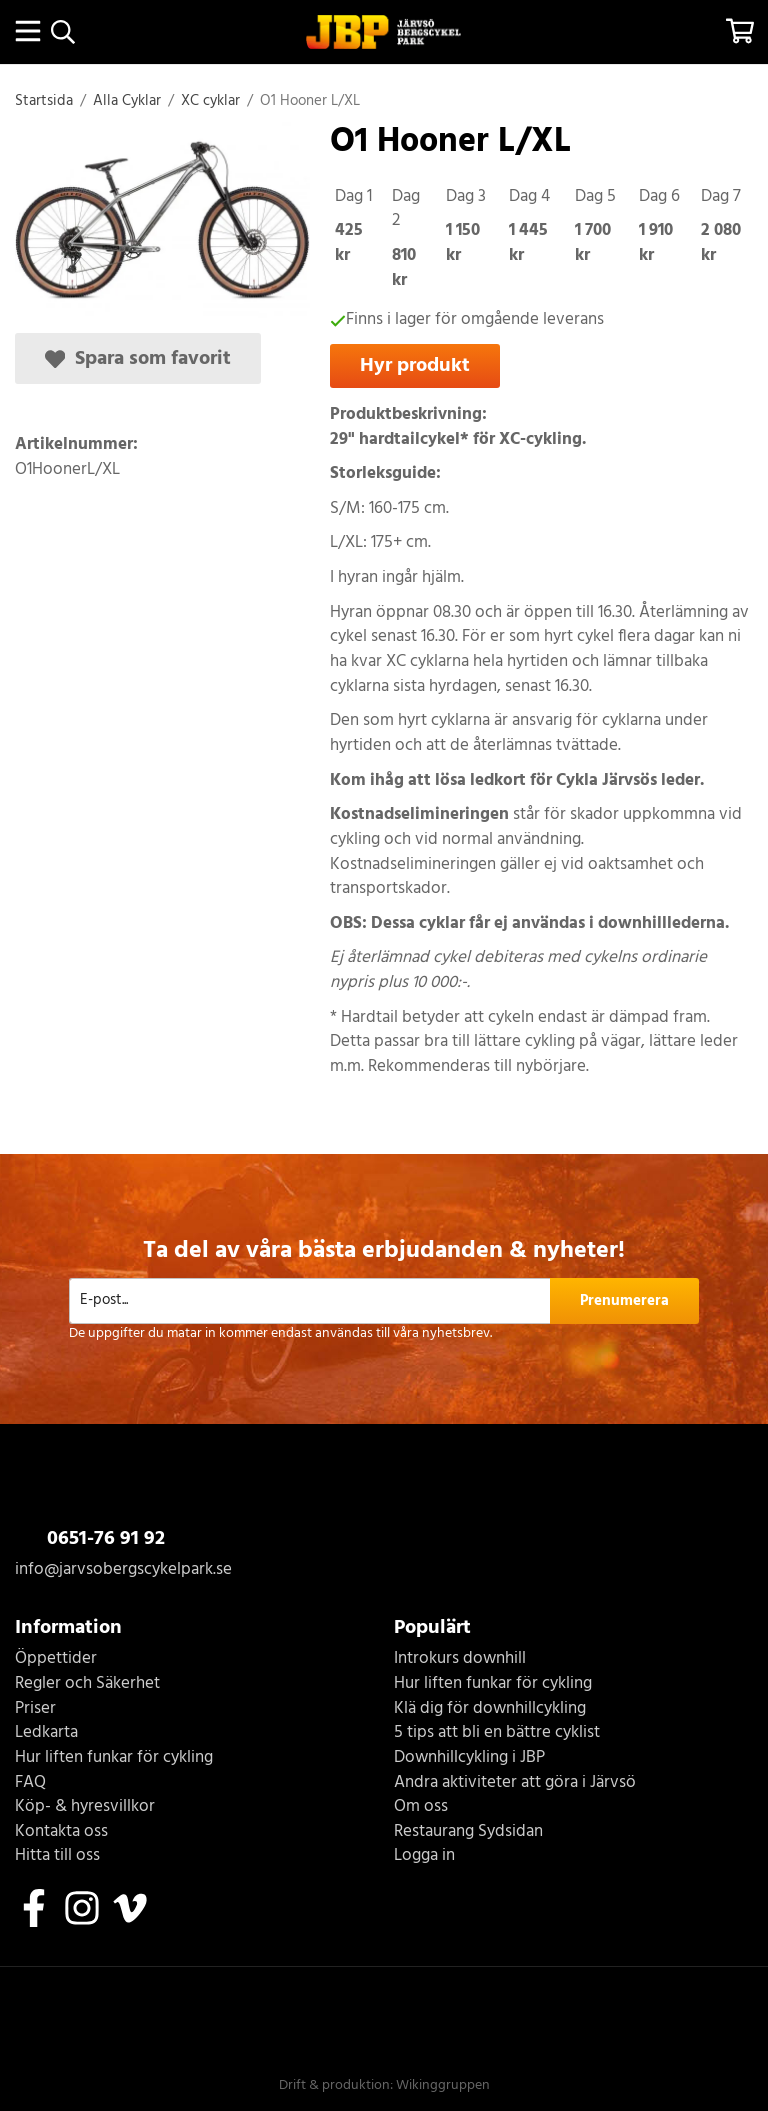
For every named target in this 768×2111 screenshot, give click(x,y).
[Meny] (27, 31)
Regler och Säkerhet (87, 1684)
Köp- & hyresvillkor (85, 1807)
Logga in (424, 1856)
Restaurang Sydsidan (468, 1832)
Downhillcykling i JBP (469, 1758)
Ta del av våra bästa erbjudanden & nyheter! (384, 1251)
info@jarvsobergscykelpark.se (123, 1569)
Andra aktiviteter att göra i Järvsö (515, 1783)
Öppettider (56, 1659)
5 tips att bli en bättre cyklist (497, 1733)
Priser (35, 1709)
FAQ (30, 1783)
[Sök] (62, 32)
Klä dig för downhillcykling (490, 1709)
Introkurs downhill (460, 1659)
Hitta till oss (57, 1856)
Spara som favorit (138, 358)
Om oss (421, 1807)
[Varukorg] (740, 31)
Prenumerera (624, 1301)
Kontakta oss (61, 1832)
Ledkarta (46, 1733)
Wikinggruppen (443, 2085)
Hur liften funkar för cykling (114, 1758)
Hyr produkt (415, 365)
